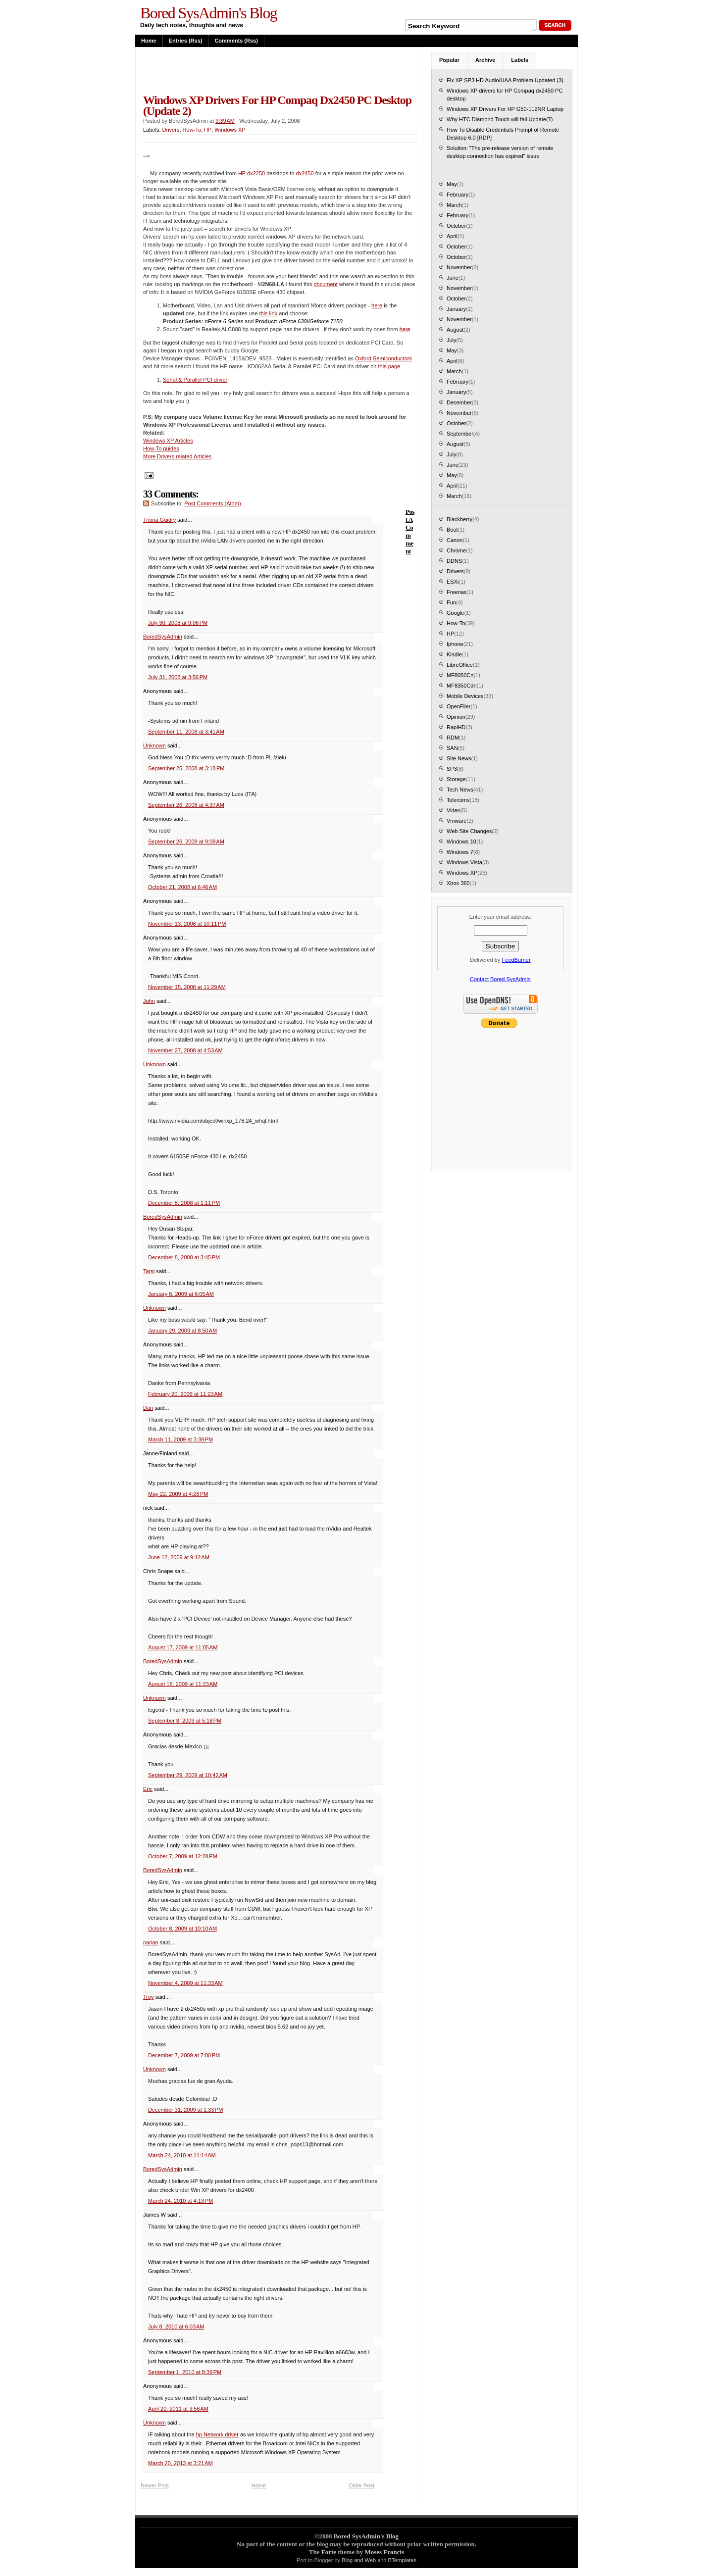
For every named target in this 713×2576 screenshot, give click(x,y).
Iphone (455, 644)
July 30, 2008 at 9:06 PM (177, 623)
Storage (456, 779)
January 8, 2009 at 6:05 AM (181, 1294)
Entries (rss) (186, 41)
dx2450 (305, 173)
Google (455, 613)
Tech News (460, 790)
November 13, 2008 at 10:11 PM (187, 924)
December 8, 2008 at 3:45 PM (184, 1257)
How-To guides (161, 448)
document (325, 284)
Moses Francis (384, 2552)
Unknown (154, 745)
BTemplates (402, 2560)
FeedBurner (516, 960)
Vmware (456, 821)
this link (268, 313)
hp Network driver (217, 2434)
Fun (451, 602)
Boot (452, 530)
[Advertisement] (256, 70)
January (456, 309)
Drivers (171, 130)
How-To (192, 130)
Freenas (456, 592)
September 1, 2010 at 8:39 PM (184, 2372)
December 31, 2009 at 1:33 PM (185, 2110)
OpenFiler (458, 706)
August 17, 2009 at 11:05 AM (182, 1647)
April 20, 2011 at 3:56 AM (178, 2409)
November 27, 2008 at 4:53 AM (185, 1050)
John (149, 1001)
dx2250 (256, 173)
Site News (459, 758)
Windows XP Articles (168, 441)
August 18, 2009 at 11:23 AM (182, 1684)
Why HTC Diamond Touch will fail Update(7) (500, 119)
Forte (328, 2552)
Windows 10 (461, 841)
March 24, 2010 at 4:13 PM (180, 2201)
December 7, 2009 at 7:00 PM (184, 2055)
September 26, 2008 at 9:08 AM (186, 841)
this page (389, 366)
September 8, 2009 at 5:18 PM (184, 1721)
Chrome (456, 550)
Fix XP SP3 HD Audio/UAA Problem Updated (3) (505, 80)
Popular (449, 60)
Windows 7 (460, 852)
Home (148, 41)
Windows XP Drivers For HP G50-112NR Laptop (505, 109)
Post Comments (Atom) (212, 503)
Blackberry (459, 519)
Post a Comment (410, 531)
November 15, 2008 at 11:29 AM (187, 987)
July (452, 340)
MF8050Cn (460, 675)
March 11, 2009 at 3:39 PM (180, 1439)
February (457, 195)
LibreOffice (460, 665)
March (454, 205)
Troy (148, 1997)
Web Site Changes (469, 831)
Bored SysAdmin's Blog (208, 13)
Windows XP (229, 130)
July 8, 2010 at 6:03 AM (176, 2326)
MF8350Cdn (462, 686)
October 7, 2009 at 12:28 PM (182, 1856)
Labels (519, 60)
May (452, 184)
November (459, 267)
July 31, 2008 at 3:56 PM (177, 677)
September (460, 434)
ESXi (452, 582)
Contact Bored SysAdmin (500, 979)
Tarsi (148, 1271)
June (452, 278)
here (376, 305)
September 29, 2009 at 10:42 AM (187, 1775)
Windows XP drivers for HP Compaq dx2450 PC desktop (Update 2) (277, 105)
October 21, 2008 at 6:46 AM (182, 887)
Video (453, 810)
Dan (148, 1408)
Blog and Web (359, 2560)
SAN (452, 748)
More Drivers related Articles (177, 456)
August (455, 330)
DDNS (454, 561)
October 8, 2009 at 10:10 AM (182, 1929)
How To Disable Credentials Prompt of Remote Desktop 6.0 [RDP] (503, 134)
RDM (453, 738)
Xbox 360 (458, 883)
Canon (454, 540)
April (452, 236)
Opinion (456, 717)
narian (150, 1942)
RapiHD (456, 727)
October (456, 226)
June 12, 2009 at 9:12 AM (178, 1557)
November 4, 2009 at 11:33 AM (185, 1983)
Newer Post (155, 2485)
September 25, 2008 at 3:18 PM (186, 768)
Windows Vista (464, 862)
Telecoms (458, 800)
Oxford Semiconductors (383, 358)
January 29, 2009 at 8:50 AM (182, 1331)
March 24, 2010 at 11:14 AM (182, 2155)
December (459, 402)
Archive (485, 60)
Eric (148, 1789)
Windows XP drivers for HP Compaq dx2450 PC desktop (504, 94)
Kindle (454, 654)
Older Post (361, 2485)
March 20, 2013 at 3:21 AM (180, 2463)
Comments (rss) (235, 41)
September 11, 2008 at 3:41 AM (186, 732)
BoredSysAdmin (162, 637)
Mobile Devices (465, 696)
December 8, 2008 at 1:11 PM (184, 1203)
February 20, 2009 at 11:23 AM (185, 1394)
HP (207, 130)
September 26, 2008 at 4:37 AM (186, 805)
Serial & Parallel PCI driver (195, 380)
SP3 (452, 769)
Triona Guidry (159, 520)
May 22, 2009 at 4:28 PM (178, 1494)
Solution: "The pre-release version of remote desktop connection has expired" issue (500, 152)
